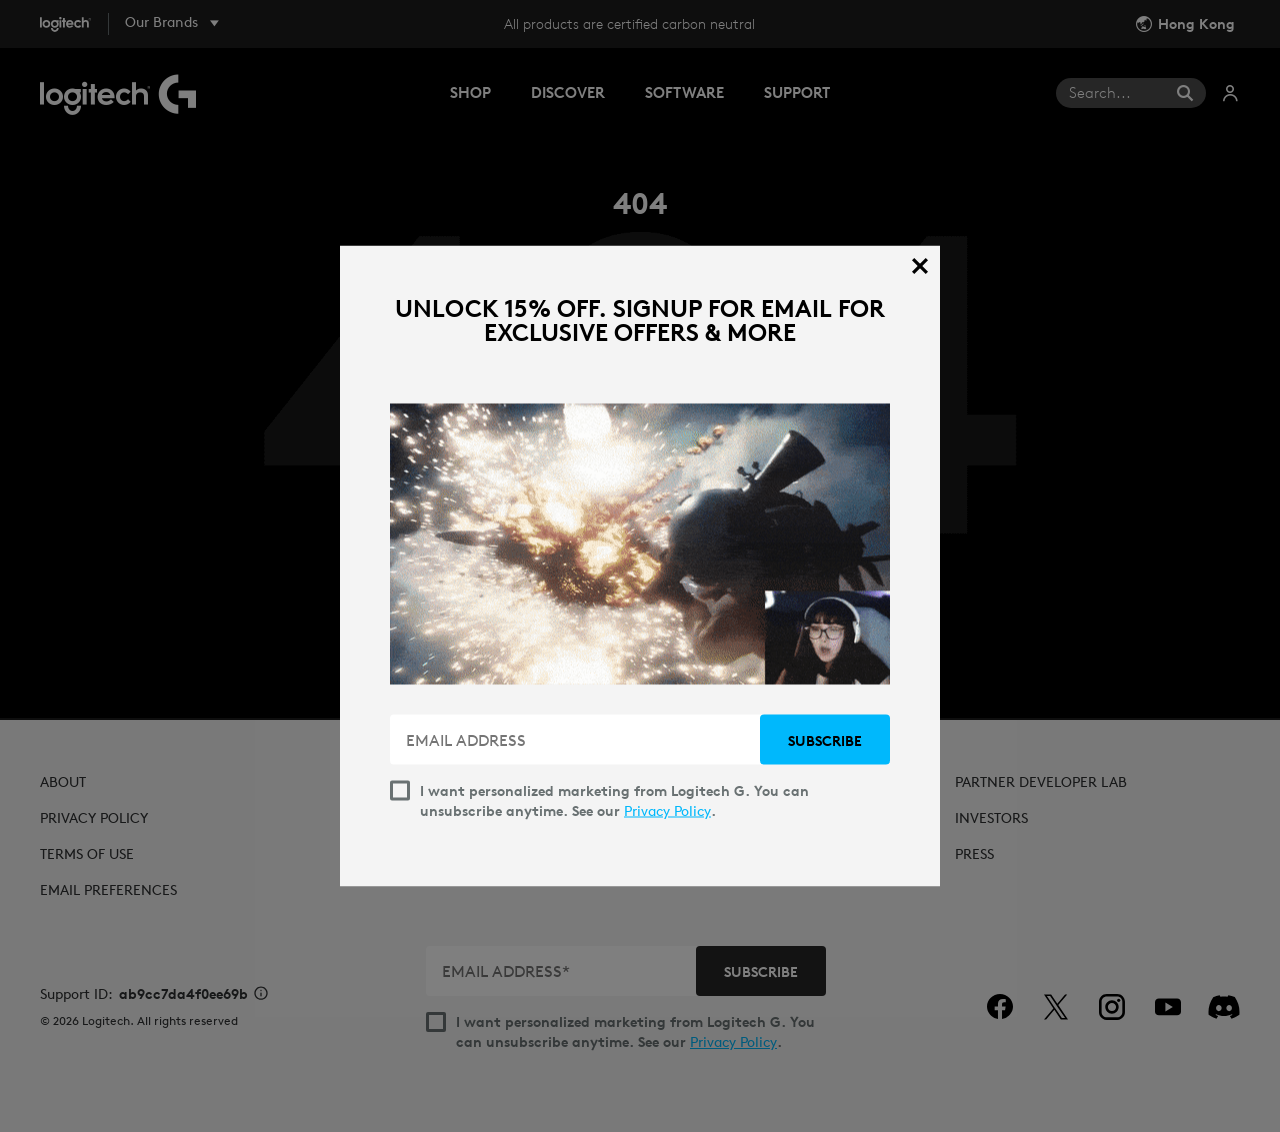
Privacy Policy (667, 811)
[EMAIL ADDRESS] (577, 740)
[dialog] (640, 566)
